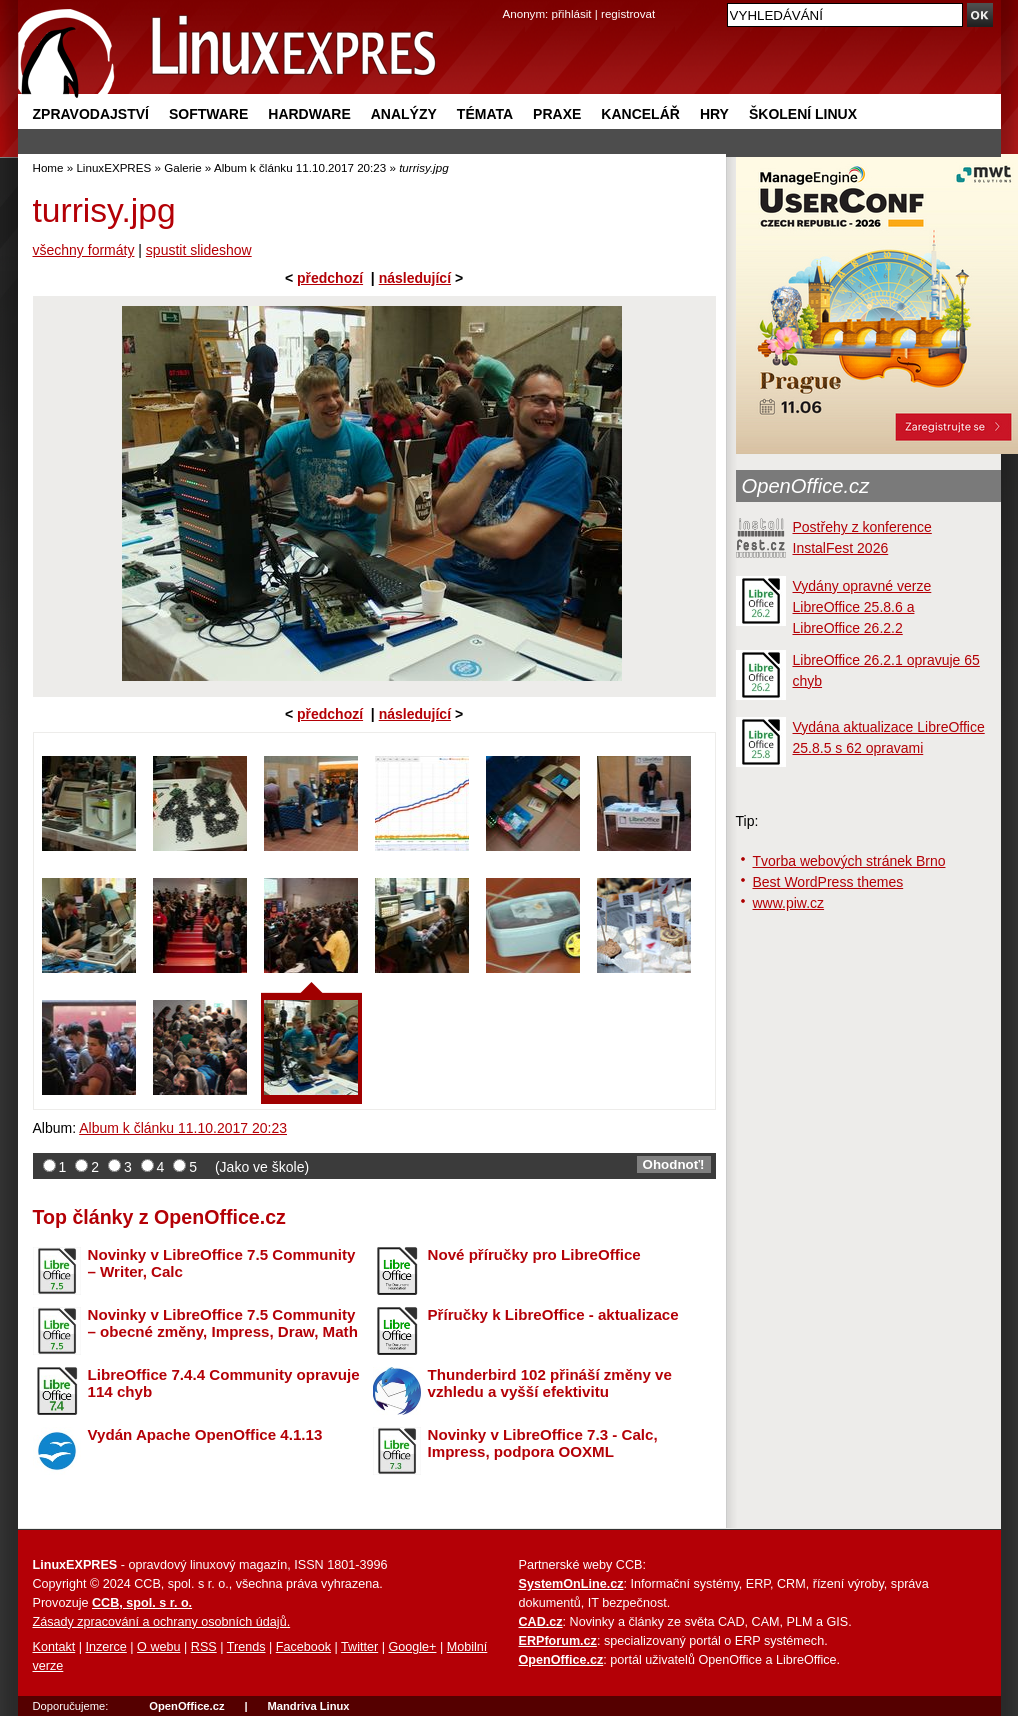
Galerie (182, 167)
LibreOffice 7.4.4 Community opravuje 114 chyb (224, 1383)
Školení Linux (803, 114)
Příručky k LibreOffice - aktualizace (553, 1314)
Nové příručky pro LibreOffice (534, 1254)
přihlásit (572, 13)
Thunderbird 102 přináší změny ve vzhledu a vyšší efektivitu (550, 1383)
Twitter (359, 1647)
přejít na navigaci (509, 0)
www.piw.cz (789, 903)
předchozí (330, 278)
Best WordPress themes (828, 882)
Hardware (309, 114)
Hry (714, 114)
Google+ (412, 1647)
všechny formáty (84, 250)
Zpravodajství (91, 114)
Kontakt (54, 1647)
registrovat (628, 13)
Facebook (303, 1647)
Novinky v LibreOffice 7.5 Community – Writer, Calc (222, 1263)
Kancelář (640, 114)
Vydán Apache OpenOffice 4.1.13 (205, 1434)
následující (415, 278)
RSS (204, 1647)
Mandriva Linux (308, 1706)
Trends (246, 1647)
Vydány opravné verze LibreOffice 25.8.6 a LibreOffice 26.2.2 (862, 607)
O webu (158, 1647)
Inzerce (106, 1647)
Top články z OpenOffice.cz (159, 1217)
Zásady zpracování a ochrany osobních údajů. (162, 1622)
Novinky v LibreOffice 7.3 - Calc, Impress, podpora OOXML (543, 1443)
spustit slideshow (199, 250)
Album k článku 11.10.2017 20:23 (300, 167)
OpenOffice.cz (806, 486)
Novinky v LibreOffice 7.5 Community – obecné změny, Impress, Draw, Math (223, 1323)
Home (48, 167)
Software (208, 114)
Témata (485, 114)
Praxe (557, 114)
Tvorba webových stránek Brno (849, 861)
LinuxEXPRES (113, 167)
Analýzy (404, 114)
